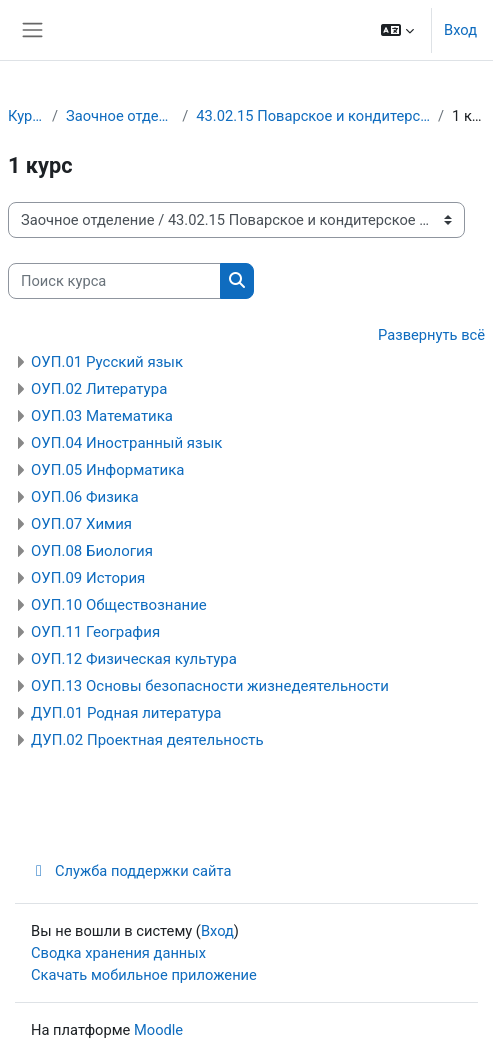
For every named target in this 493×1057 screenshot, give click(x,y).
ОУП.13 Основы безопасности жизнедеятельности (210, 686)
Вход (460, 30)
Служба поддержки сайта (131, 871)
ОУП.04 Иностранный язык (126, 443)
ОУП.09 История (88, 578)
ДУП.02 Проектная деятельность (147, 740)
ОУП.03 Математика (102, 416)
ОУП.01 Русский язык (107, 362)
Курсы (26, 116)
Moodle (158, 1030)
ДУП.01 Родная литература (126, 713)
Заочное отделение (120, 116)
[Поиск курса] (114, 281)
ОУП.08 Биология (92, 551)
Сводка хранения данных (118, 953)
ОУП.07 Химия (81, 524)
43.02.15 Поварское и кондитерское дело (313, 116)
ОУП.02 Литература (99, 389)
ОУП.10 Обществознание (119, 605)
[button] (397, 30)
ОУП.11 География (95, 632)
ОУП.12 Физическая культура (134, 659)
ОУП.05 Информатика (108, 470)
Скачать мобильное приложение (144, 975)
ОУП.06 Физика (85, 497)
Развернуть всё (431, 335)
